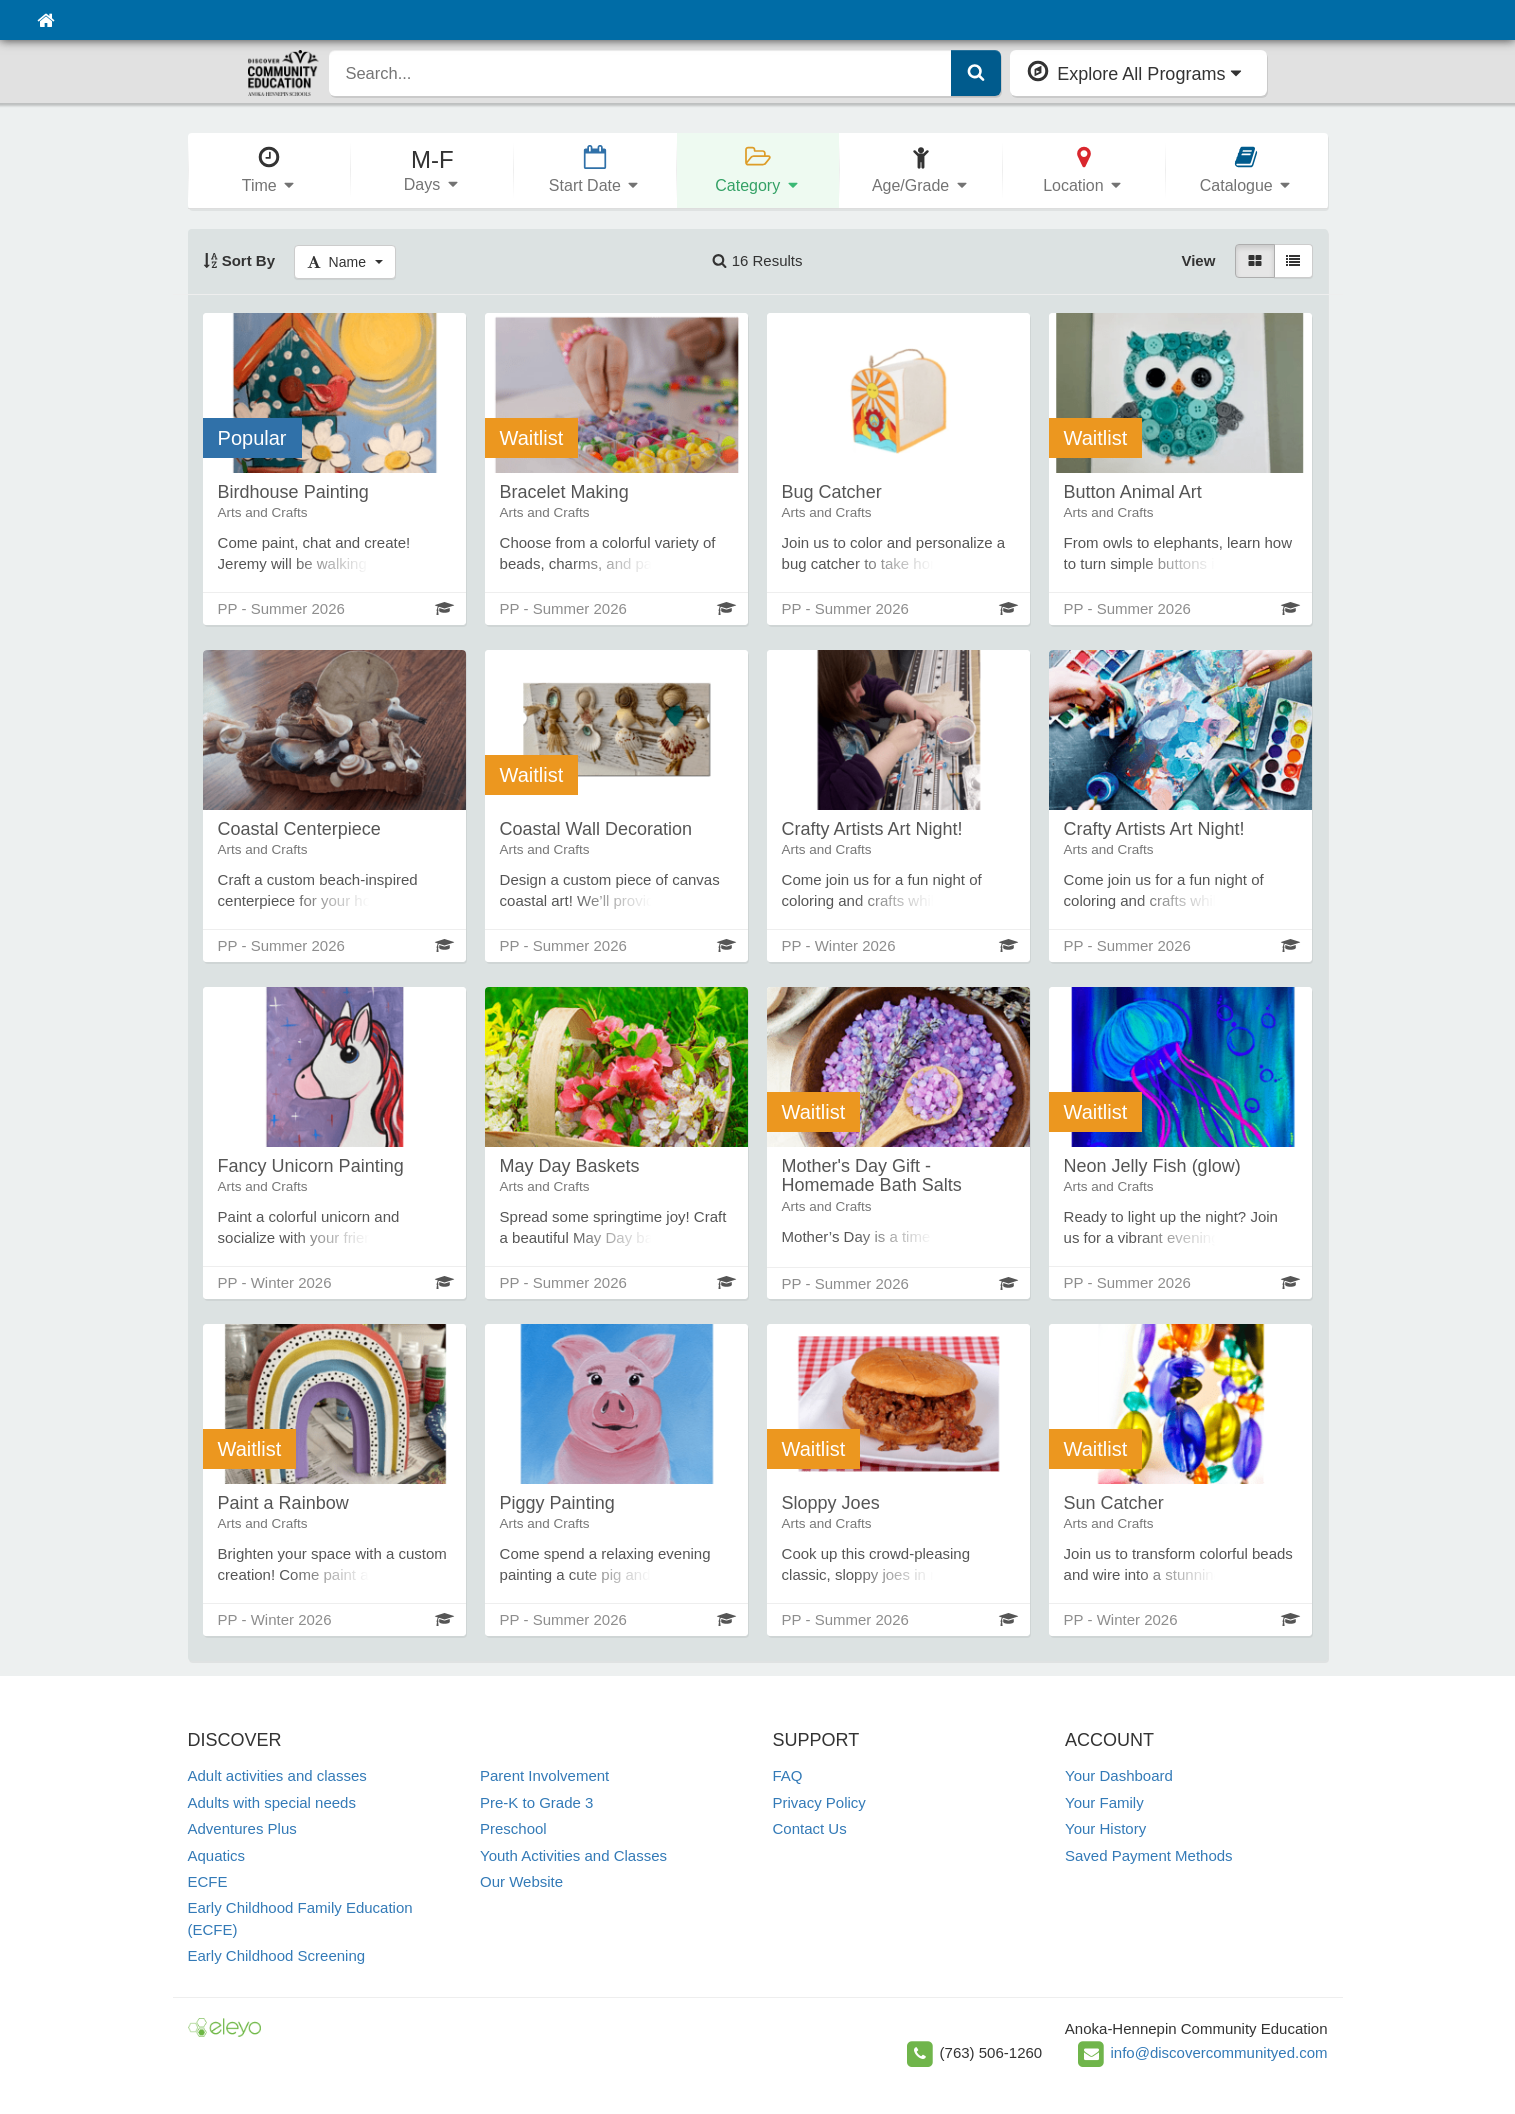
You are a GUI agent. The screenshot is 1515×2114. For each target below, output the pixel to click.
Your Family (1104, 1802)
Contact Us (810, 1828)
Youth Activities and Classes (573, 1855)
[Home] (45, 20)
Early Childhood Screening (277, 1955)
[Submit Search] (976, 73)
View (1198, 260)
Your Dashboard (1119, 1775)
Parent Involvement (544, 1775)
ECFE (208, 1881)
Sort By (239, 260)
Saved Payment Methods (1149, 1855)
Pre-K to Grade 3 (536, 1802)
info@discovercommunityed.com (1219, 2052)
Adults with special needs (272, 1802)
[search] (640, 73)
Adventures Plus (242, 1828)
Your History (1105, 1828)
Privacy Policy (819, 1802)
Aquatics (217, 1855)
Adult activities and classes (277, 1775)
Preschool (513, 1828)
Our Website (521, 1881)
